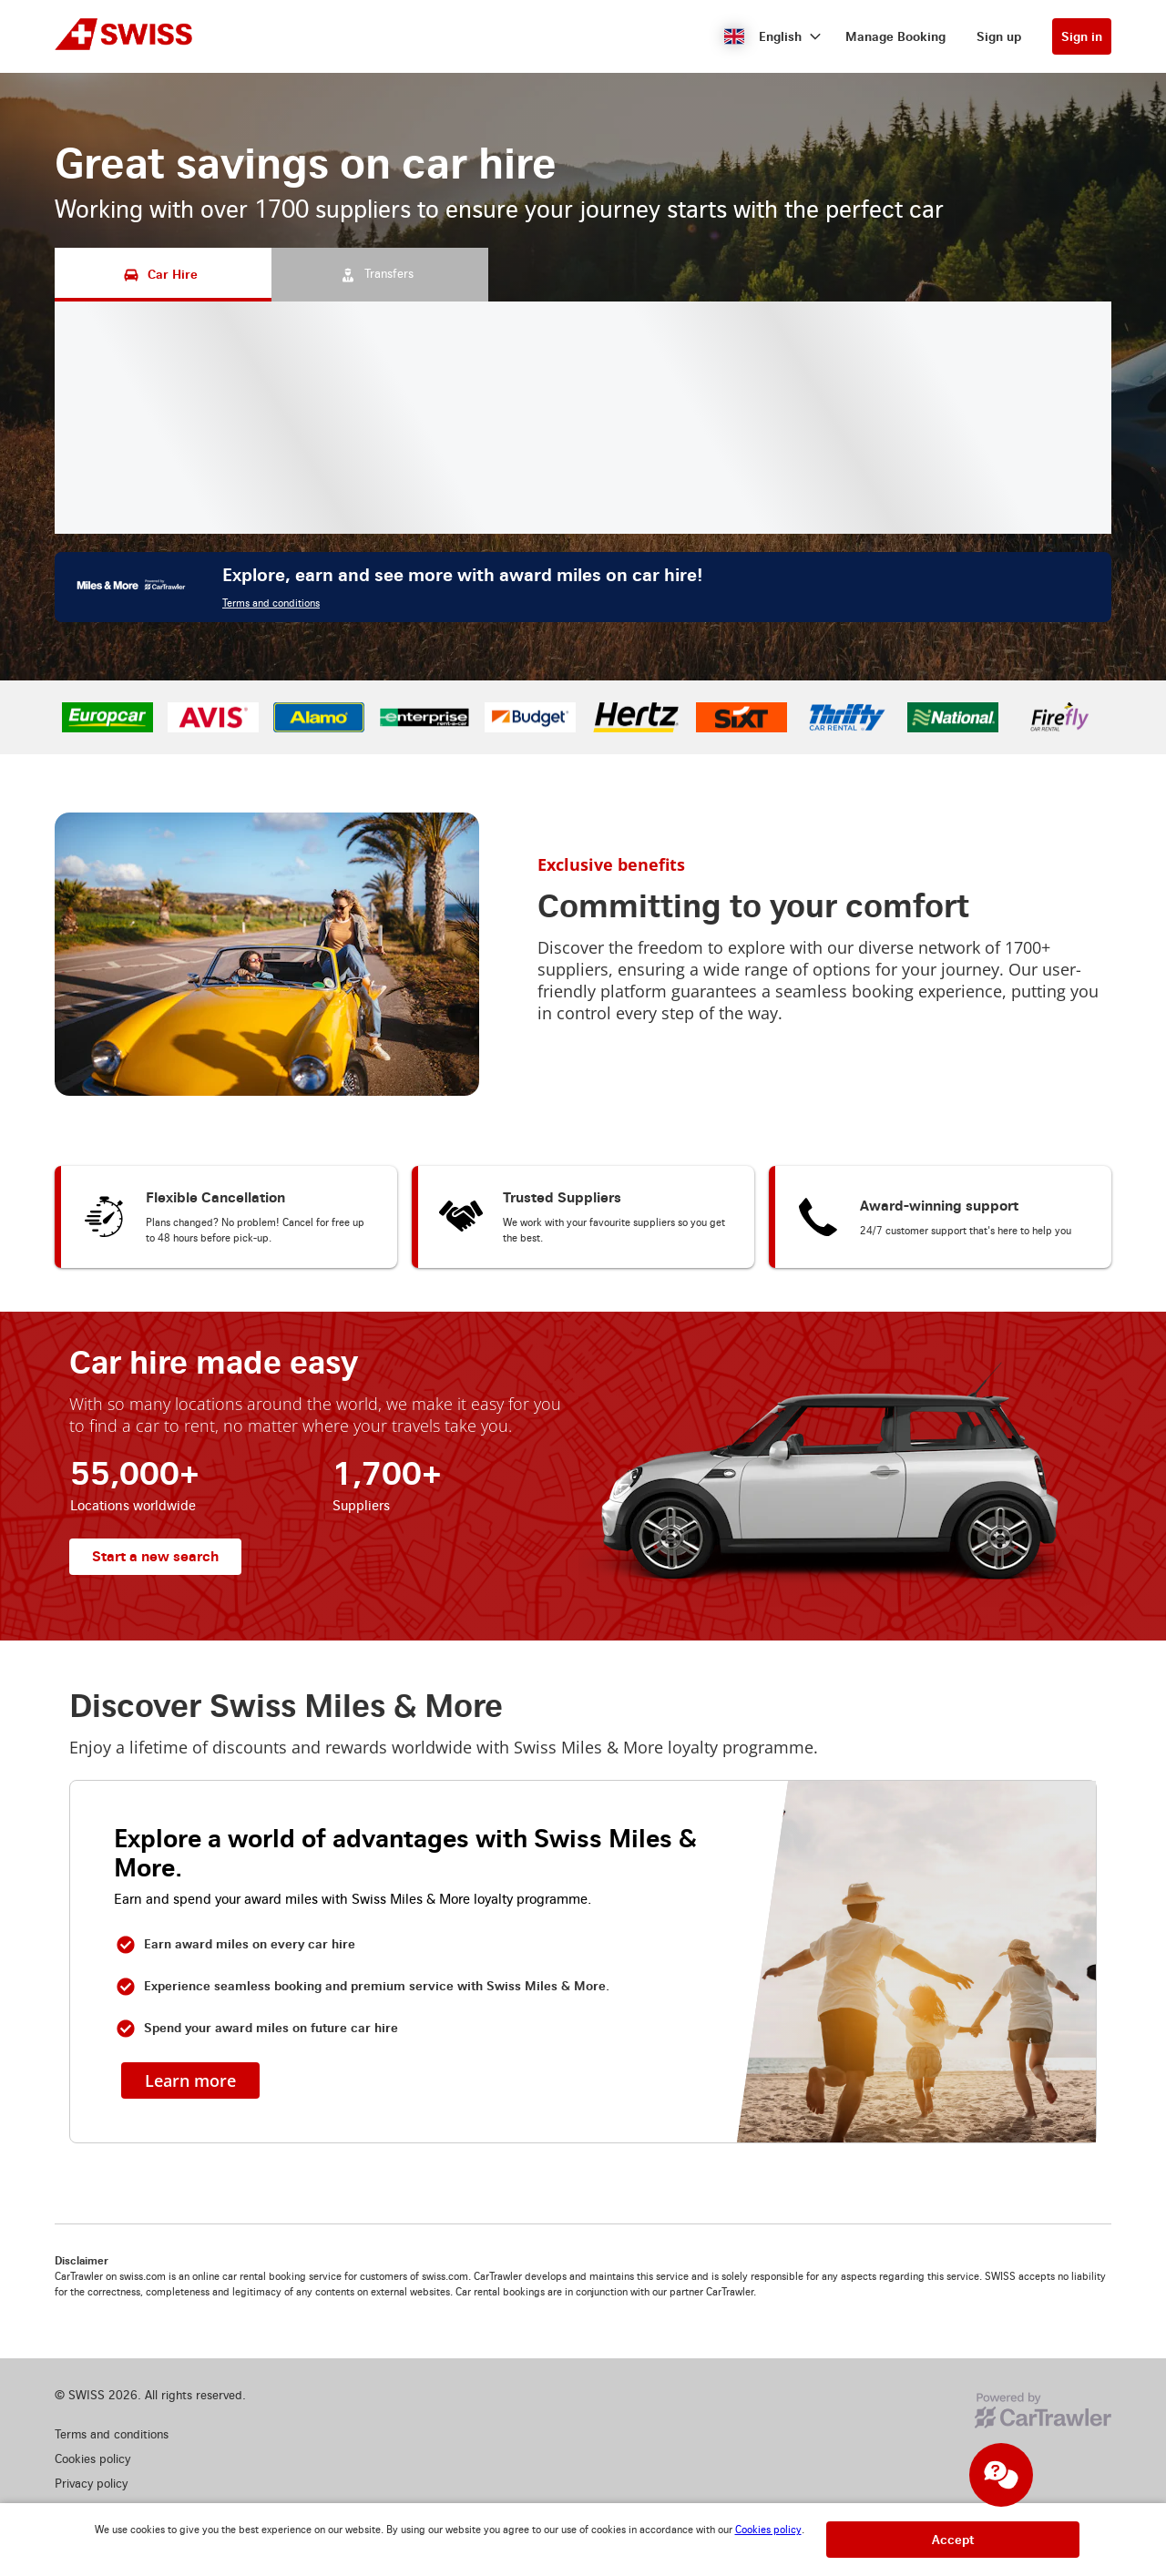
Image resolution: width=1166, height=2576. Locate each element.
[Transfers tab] (379, 275)
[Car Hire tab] (163, 275)
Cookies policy (768, 2530)
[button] (772, 36)
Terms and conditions (271, 603)
